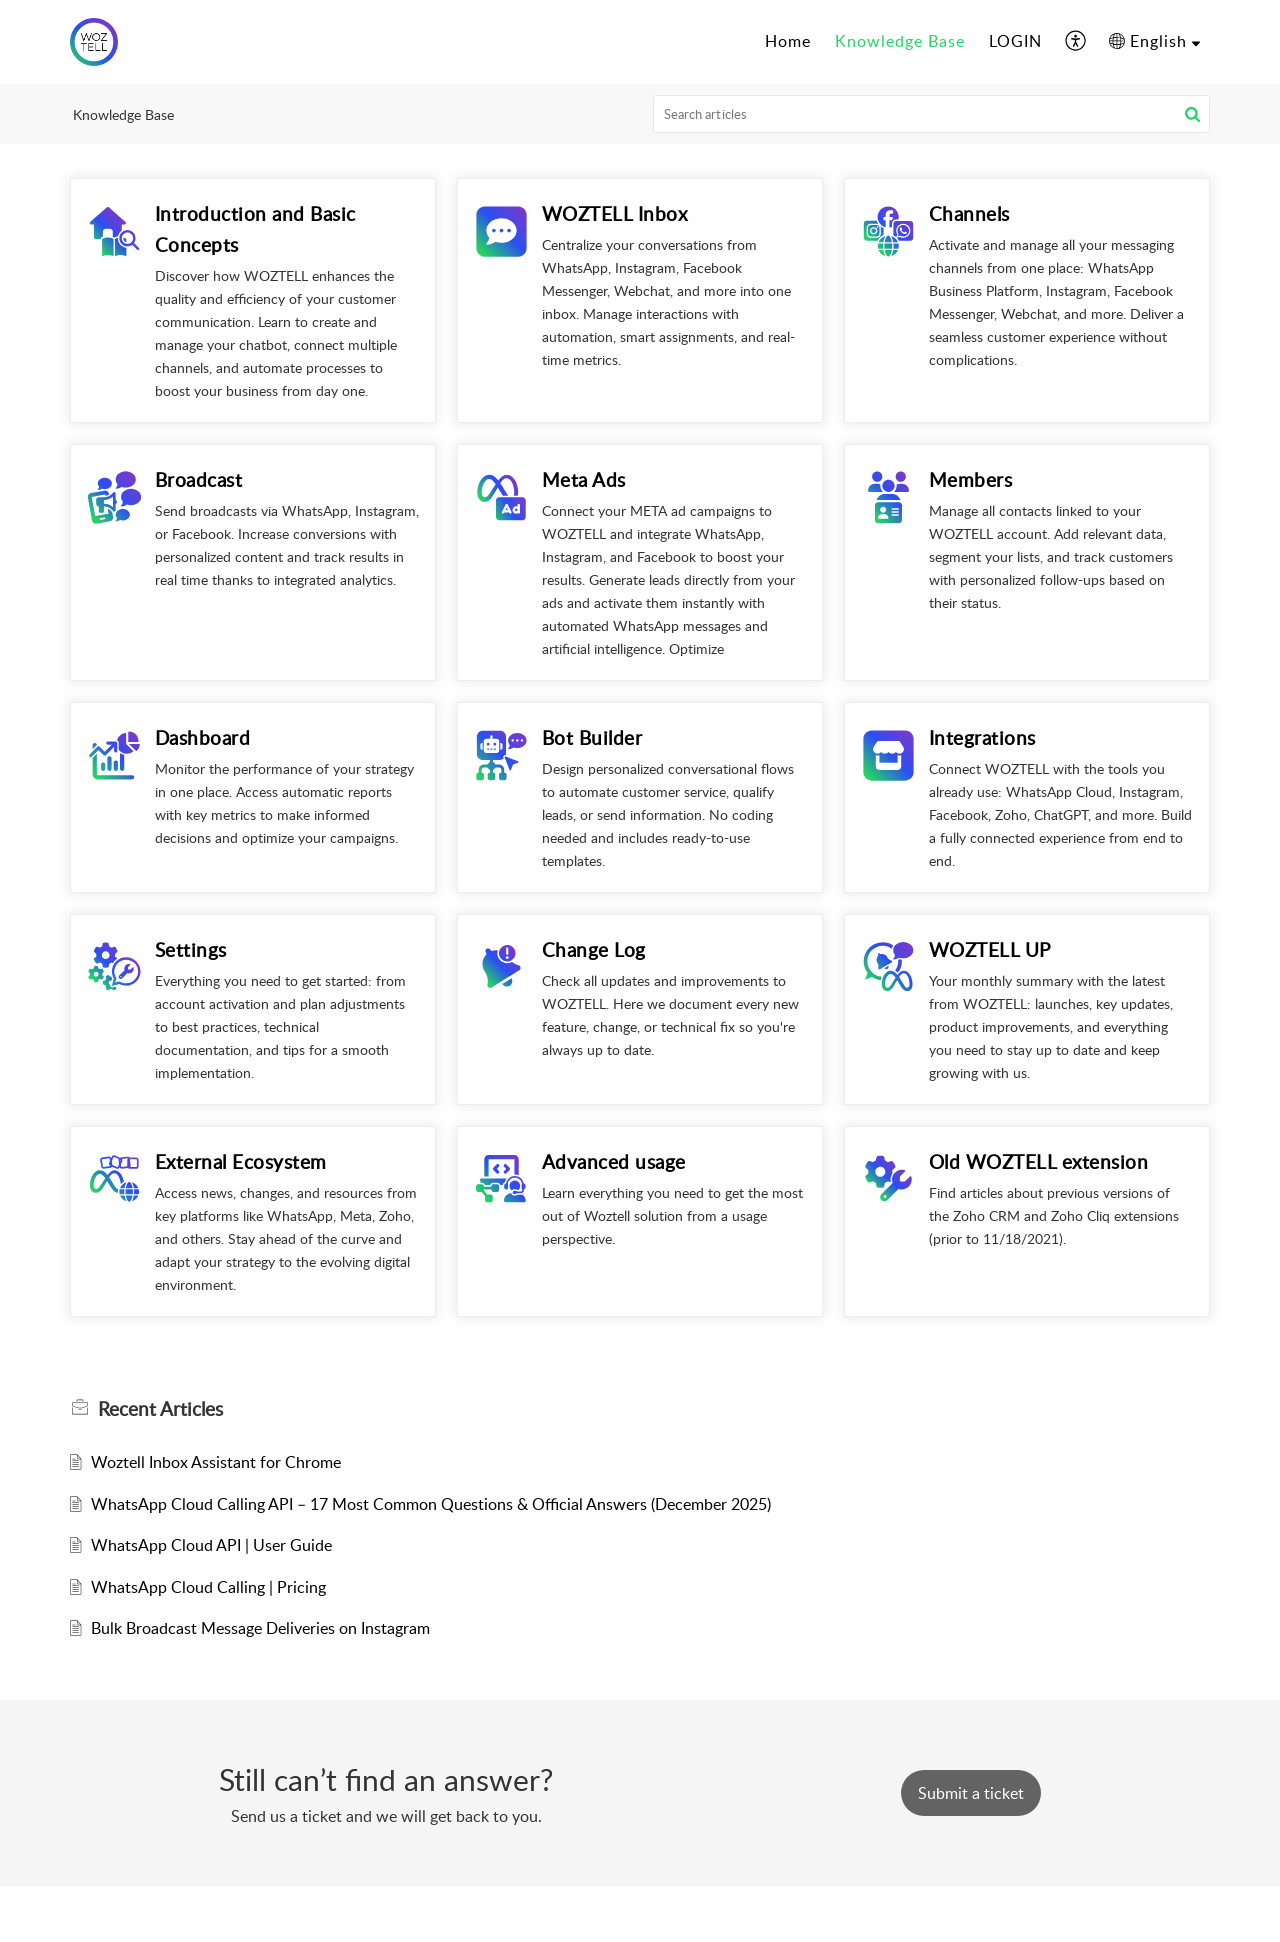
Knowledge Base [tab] (900, 41)
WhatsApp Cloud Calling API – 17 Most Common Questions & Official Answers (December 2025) (431, 1504)
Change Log (594, 949)
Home (788, 41)
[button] (1192, 114)
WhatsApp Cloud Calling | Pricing (208, 1587)
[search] (932, 114)
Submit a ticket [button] (971, 1793)
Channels (969, 213)
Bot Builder (592, 737)
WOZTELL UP (990, 949)
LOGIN (1015, 41)
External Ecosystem (241, 1161)
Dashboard (203, 737)
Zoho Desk (684, 1913)
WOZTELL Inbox (615, 213)
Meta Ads (584, 479)
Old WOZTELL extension (1039, 1161)
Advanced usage (614, 1161)
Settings (191, 949)
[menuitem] (1076, 42)
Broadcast (199, 479)
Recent (160, 1409)
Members (971, 479)
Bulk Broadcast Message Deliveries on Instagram (260, 1628)
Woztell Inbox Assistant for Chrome (216, 1462)
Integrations (982, 737)
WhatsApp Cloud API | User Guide (211, 1545)
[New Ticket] (971, 1793)
